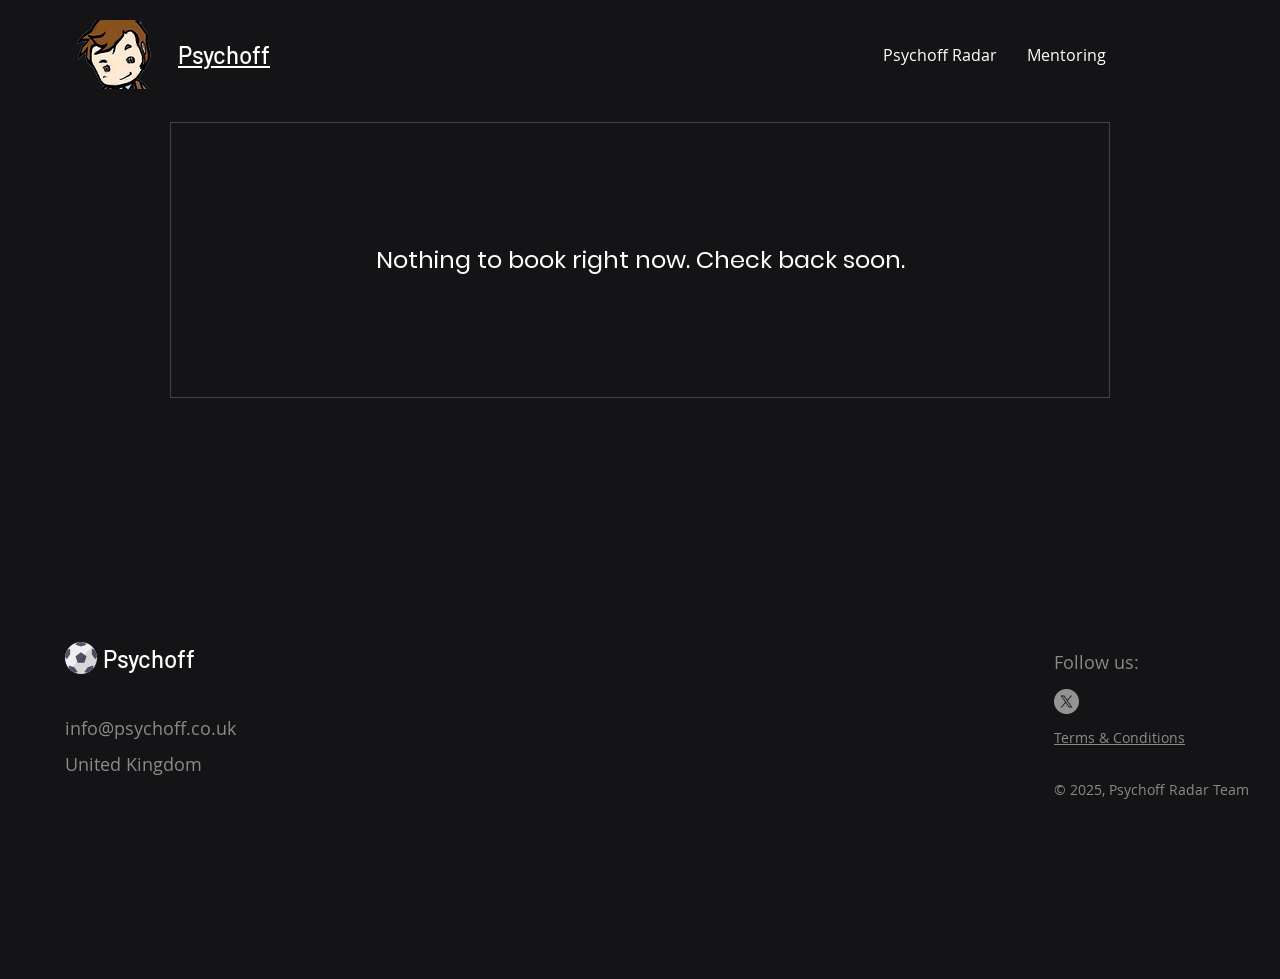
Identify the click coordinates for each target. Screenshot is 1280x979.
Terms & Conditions (1119, 737)
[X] (1066, 701)
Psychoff (224, 54)
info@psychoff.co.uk (150, 728)
